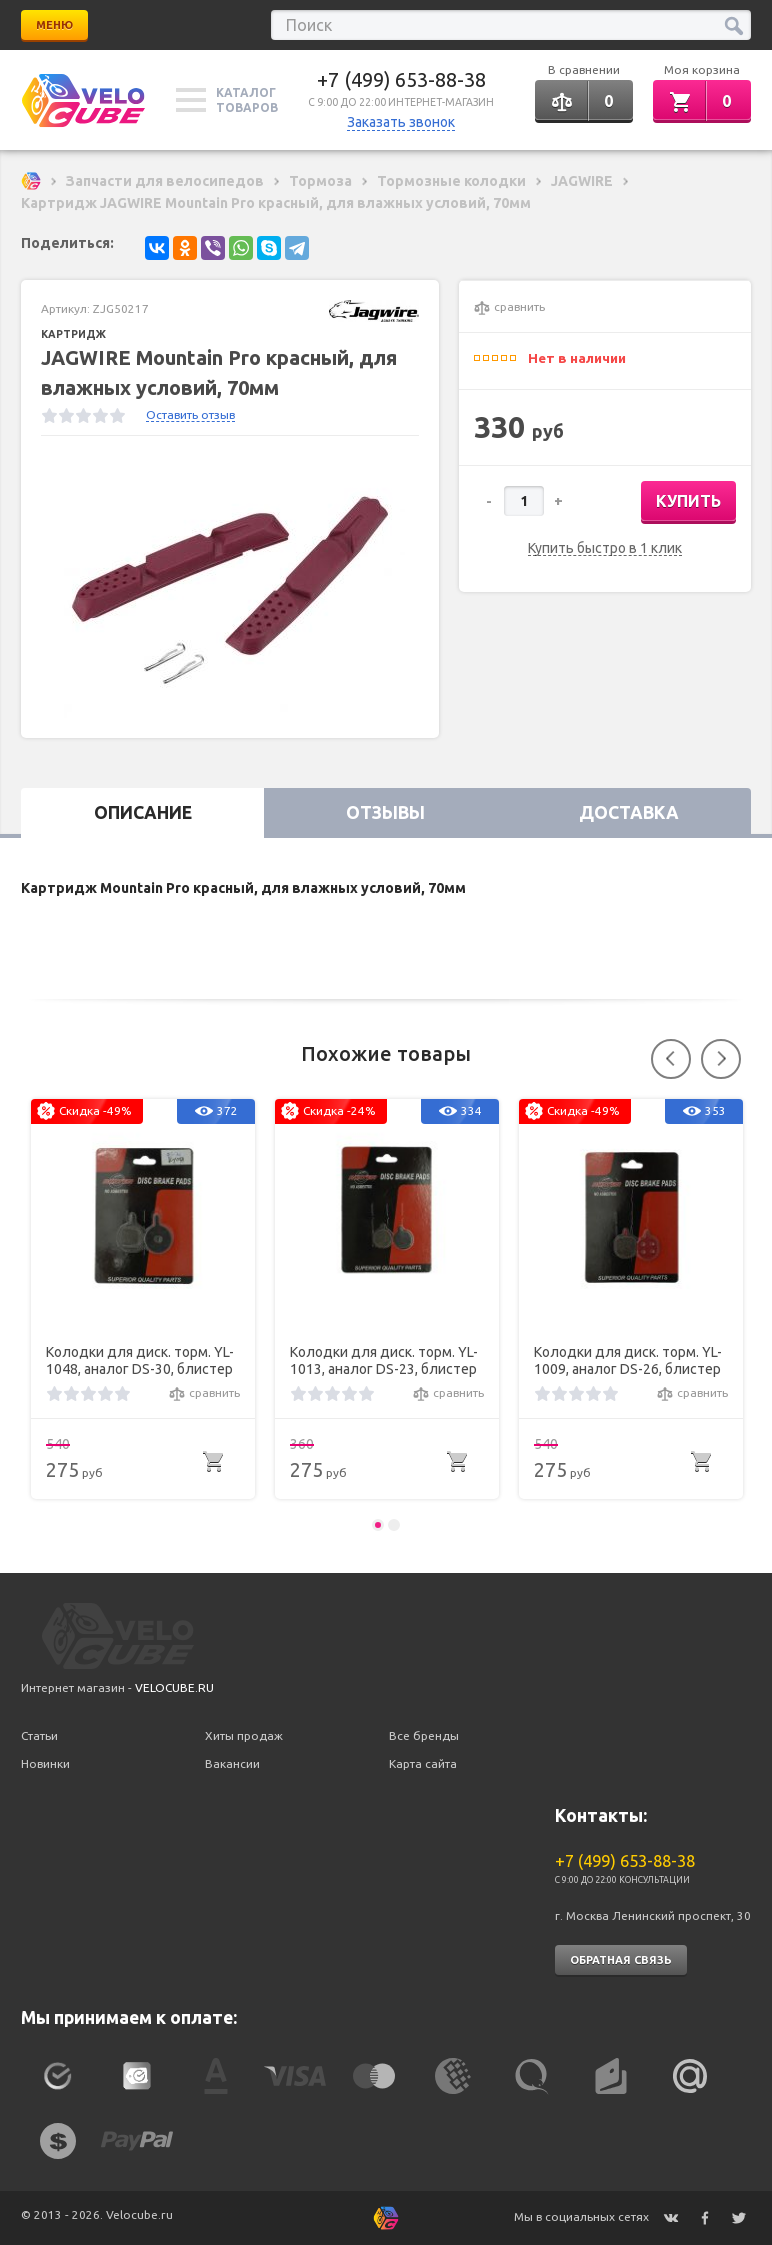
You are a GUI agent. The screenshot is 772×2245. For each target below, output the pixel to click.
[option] (230, 587)
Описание (143, 812)
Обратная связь (621, 1960)
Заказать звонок (401, 122)
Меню (54, 25)
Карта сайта (423, 1763)
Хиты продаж (244, 1735)
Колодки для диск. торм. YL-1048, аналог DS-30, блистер (140, 1360)
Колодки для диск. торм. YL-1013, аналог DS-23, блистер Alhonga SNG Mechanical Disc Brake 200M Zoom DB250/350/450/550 (384, 1361)
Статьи (39, 1735)
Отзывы (385, 812)
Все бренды (424, 1735)
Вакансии (232, 1763)
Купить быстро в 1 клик (605, 548)
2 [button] (394, 1525)
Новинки (45, 1763)
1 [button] (378, 1525)
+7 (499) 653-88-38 (401, 79)
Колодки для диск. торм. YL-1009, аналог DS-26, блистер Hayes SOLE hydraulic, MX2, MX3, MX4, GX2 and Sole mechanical (628, 1361)
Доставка (629, 812)
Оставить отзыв (190, 414)
